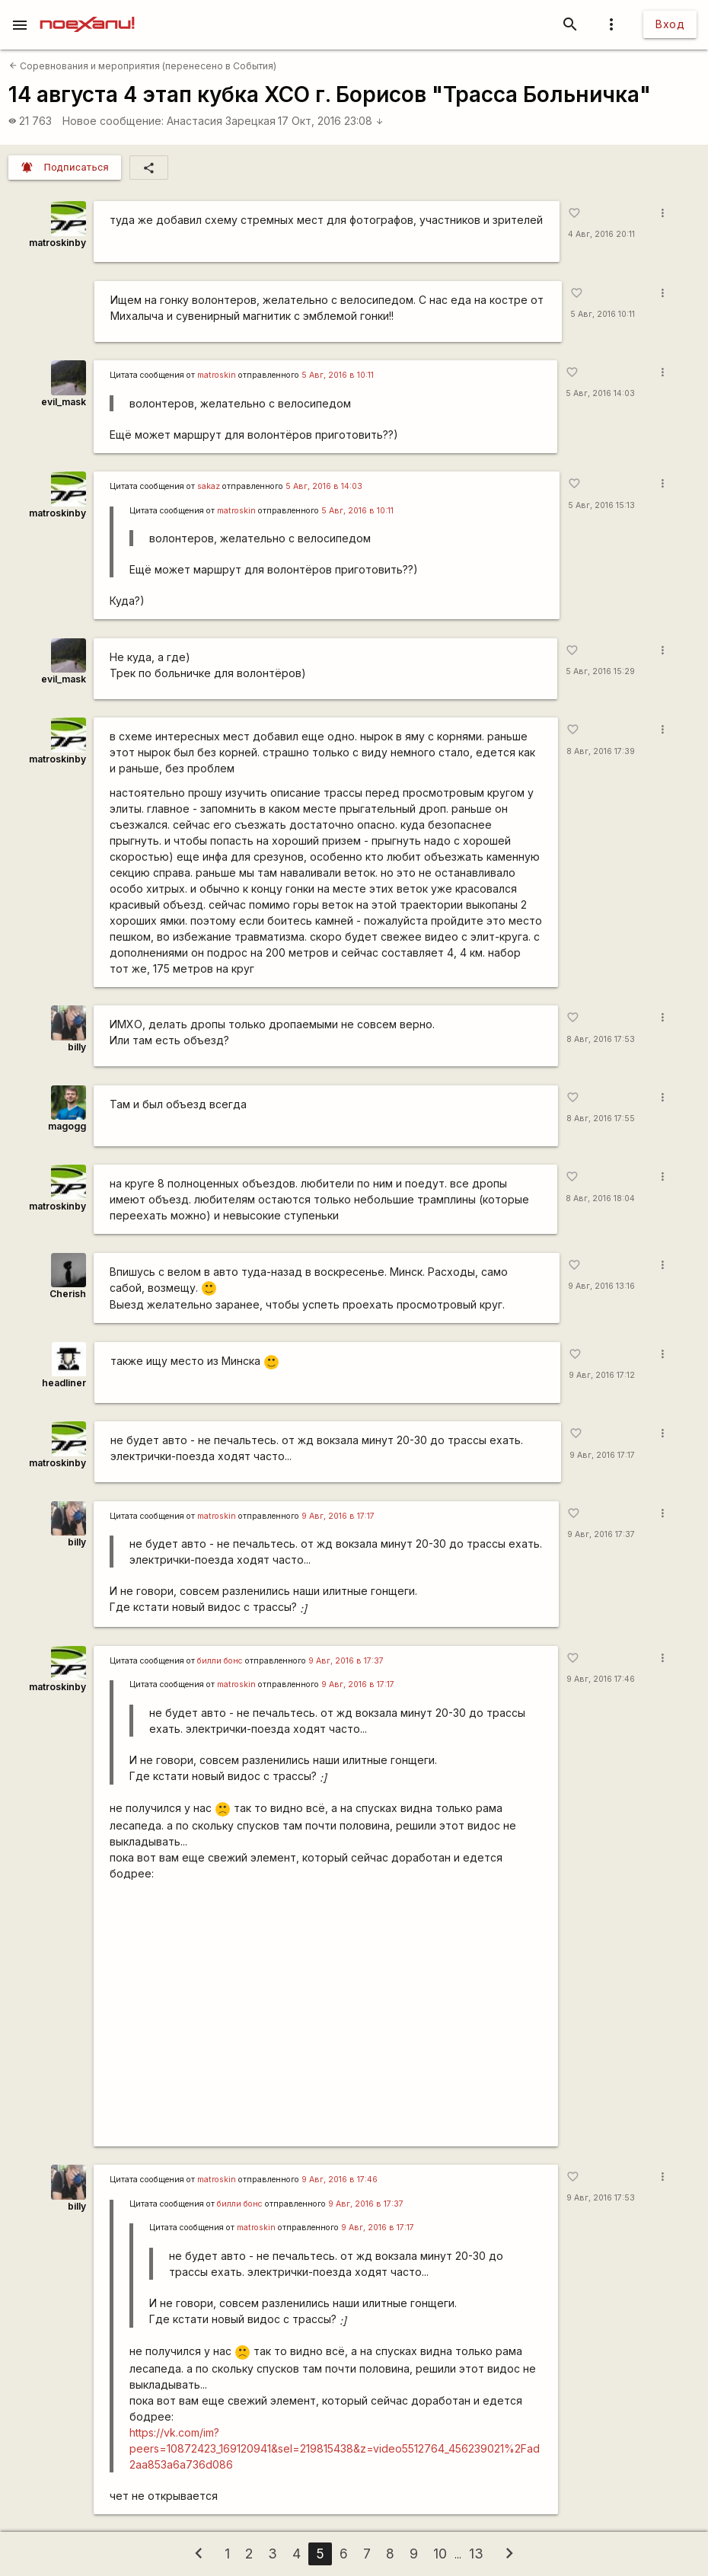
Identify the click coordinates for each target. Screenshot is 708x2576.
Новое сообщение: (113, 120)
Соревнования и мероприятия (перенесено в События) (142, 66)
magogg (67, 1126)
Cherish (67, 1293)
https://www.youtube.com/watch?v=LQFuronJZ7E (326, 2014)
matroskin (216, 375)
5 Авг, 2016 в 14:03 (323, 486)
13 (476, 2554)
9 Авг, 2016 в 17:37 (346, 1661)
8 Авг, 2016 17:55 (600, 1118)
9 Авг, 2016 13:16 (601, 1286)
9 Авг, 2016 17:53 (600, 2198)
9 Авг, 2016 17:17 (602, 1455)
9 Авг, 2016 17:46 (600, 1679)
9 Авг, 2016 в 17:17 (338, 1516)
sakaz (208, 486)
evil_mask (63, 401)
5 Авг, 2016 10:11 (602, 314)
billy (77, 1047)
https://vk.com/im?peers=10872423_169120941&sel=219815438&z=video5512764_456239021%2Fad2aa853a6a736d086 (334, 2448)
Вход (669, 24)
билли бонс (220, 1661)
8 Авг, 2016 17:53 (600, 1039)
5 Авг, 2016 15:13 (601, 505)
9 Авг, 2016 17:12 (602, 1375)
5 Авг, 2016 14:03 (600, 393)
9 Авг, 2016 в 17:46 (339, 2179)
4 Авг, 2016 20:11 (601, 234)
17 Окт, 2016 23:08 (331, 120)
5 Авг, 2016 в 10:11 (337, 375)
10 (440, 2554)
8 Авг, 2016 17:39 (600, 751)
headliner (64, 1383)
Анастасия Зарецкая (221, 120)
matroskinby (57, 242)
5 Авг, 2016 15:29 (600, 671)
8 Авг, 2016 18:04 (600, 1198)
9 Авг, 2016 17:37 (601, 1534)
